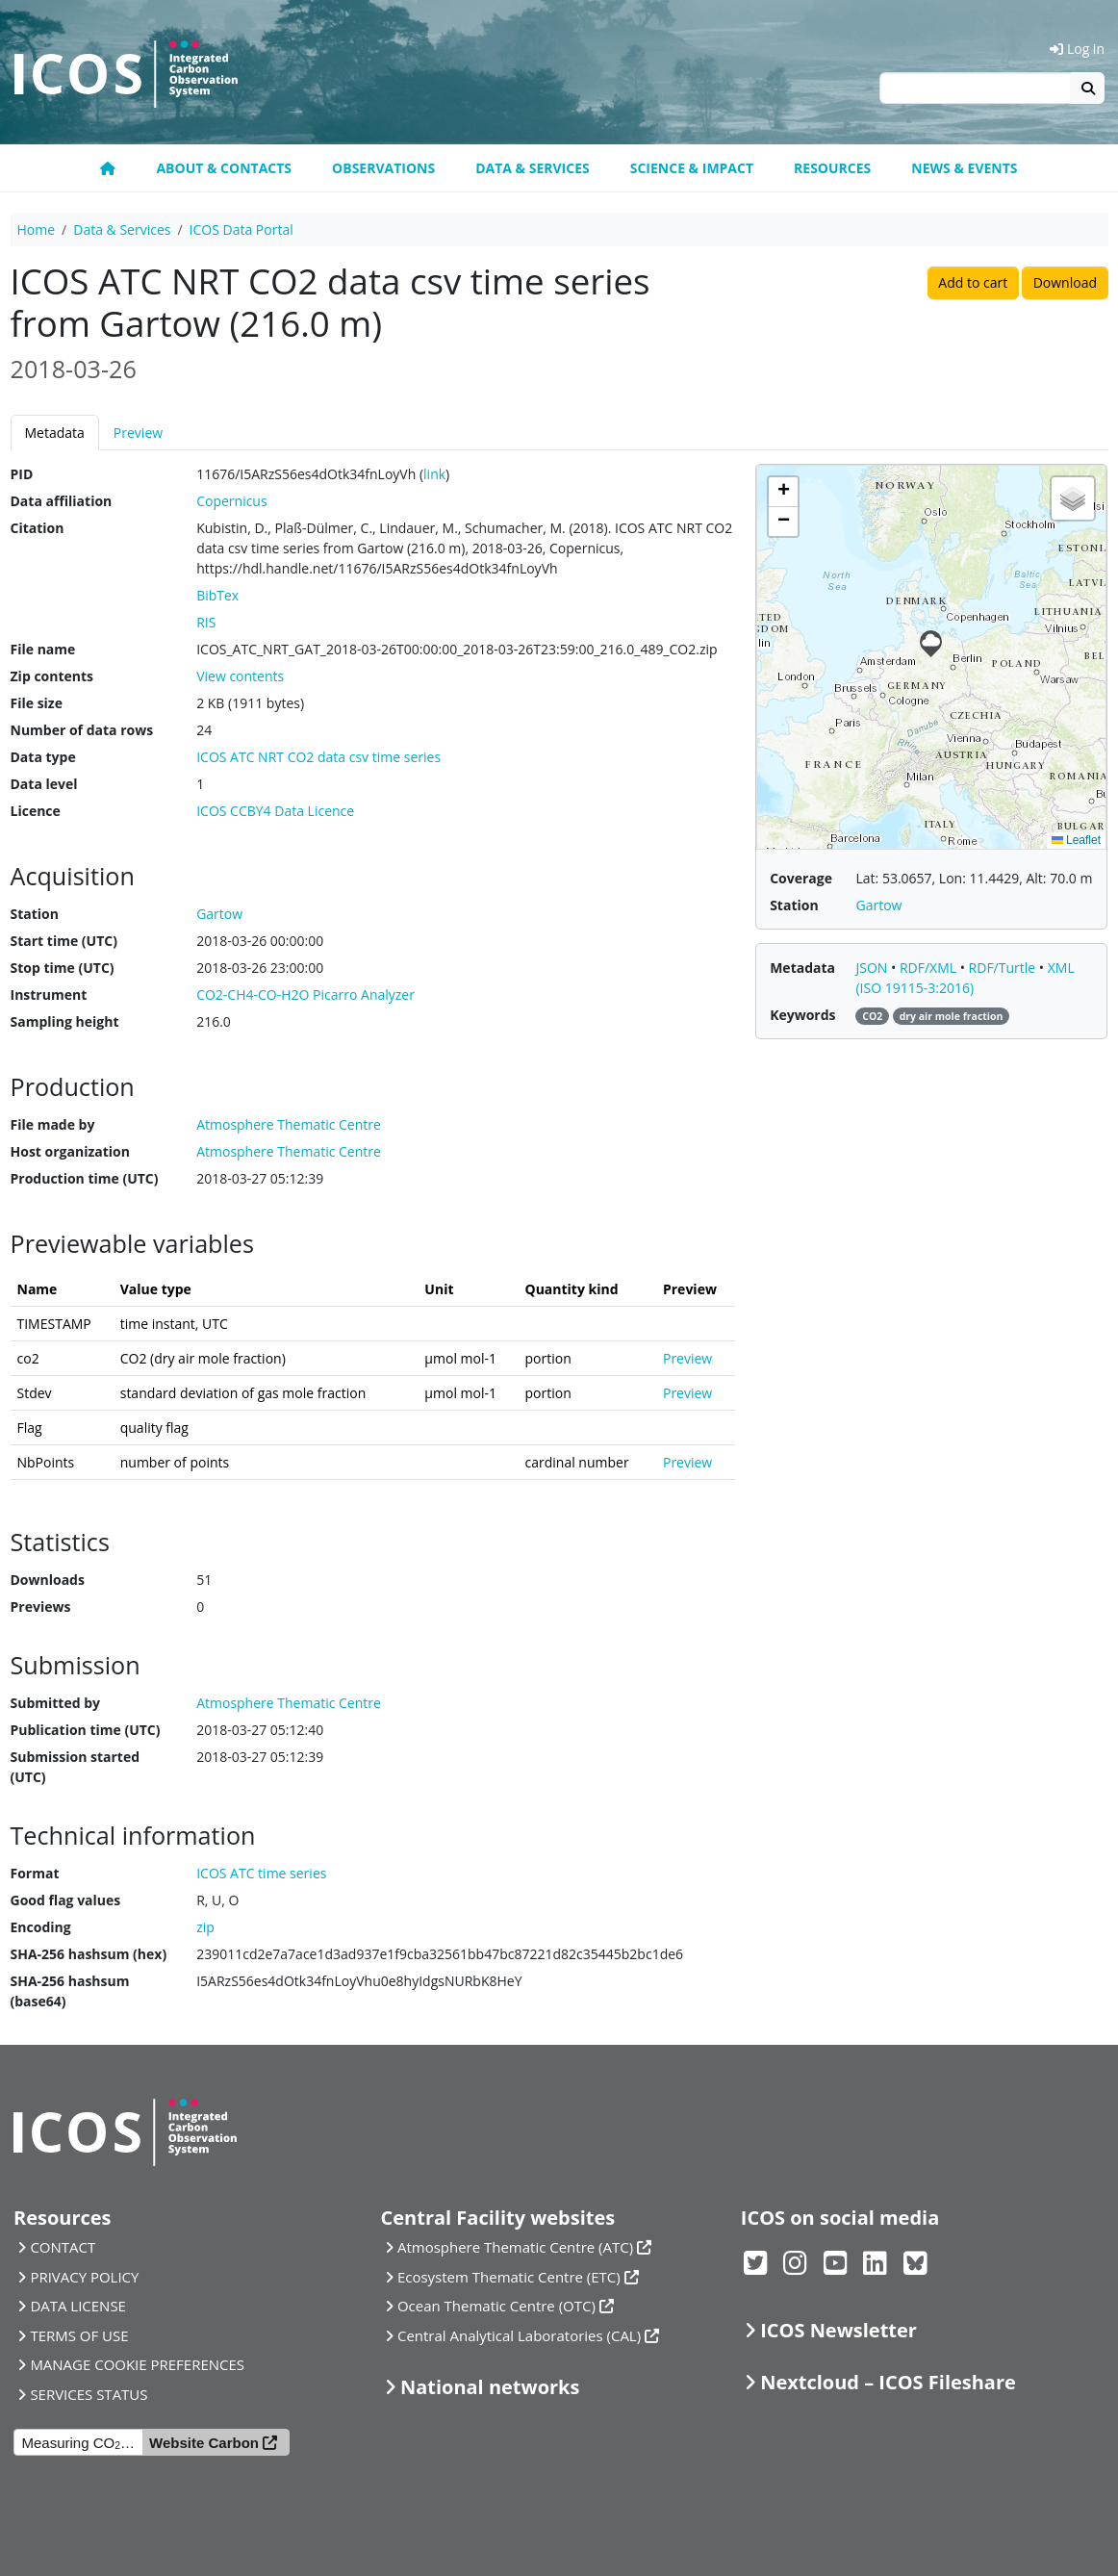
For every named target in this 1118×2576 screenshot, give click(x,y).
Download (1065, 282)
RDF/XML (930, 967)
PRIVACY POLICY (84, 2276)
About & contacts (224, 168)
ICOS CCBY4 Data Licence (275, 811)
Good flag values (66, 1900)
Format (35, 1873)
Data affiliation (62, 501)
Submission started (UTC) (75, 1766)
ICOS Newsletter (838, 2330)
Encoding (41, 1927)
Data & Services (532, 168)
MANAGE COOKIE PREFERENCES (137, 2364)
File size (37, 703)
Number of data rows (82, 730)
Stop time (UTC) (62, 967)
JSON (873, 967)
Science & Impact (691, 168)
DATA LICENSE (78, 2305)
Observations (383, 168)
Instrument (49, 994)
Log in (1077, 48)
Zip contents (52, 676)
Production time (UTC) (85, 1178)
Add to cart (972, 282)
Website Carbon (204, 2443)
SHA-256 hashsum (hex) (89, 1954)
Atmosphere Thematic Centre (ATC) (515, 2247)
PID (22, 474)
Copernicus (231, 501)
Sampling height (65, 1021)
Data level (44, 784)
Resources (832, 168)
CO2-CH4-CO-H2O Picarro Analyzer (305, 994)
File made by (53, 1124)
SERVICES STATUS (88, 2394)
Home (36, 229)
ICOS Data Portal (241, 229)
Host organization (70, 1151)
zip (205, 1927)
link (434, 474)
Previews (41, 1606)
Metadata (55, 432)
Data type (43, 757)
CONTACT (62, 2247)
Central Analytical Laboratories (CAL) (519, 2335)
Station (35, 914)
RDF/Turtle (1004, 967)
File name (43, 649)
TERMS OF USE (79, 2335)
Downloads (48, 1579)
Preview (138, 432)
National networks (489, 2387)
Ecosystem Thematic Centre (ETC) (509, 2276)
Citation (37, 528)
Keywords (802, 1015)
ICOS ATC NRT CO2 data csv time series (318, 757)
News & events (964, 168)
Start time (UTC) (64, 940)
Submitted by (56, 1703)
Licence (36, 811)
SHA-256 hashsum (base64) (70, 1991)
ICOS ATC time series (261, 1873)
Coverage (801, 878)
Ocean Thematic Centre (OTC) (496, 2305)
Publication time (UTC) (86, 1730)
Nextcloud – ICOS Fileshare (888, 2382)
